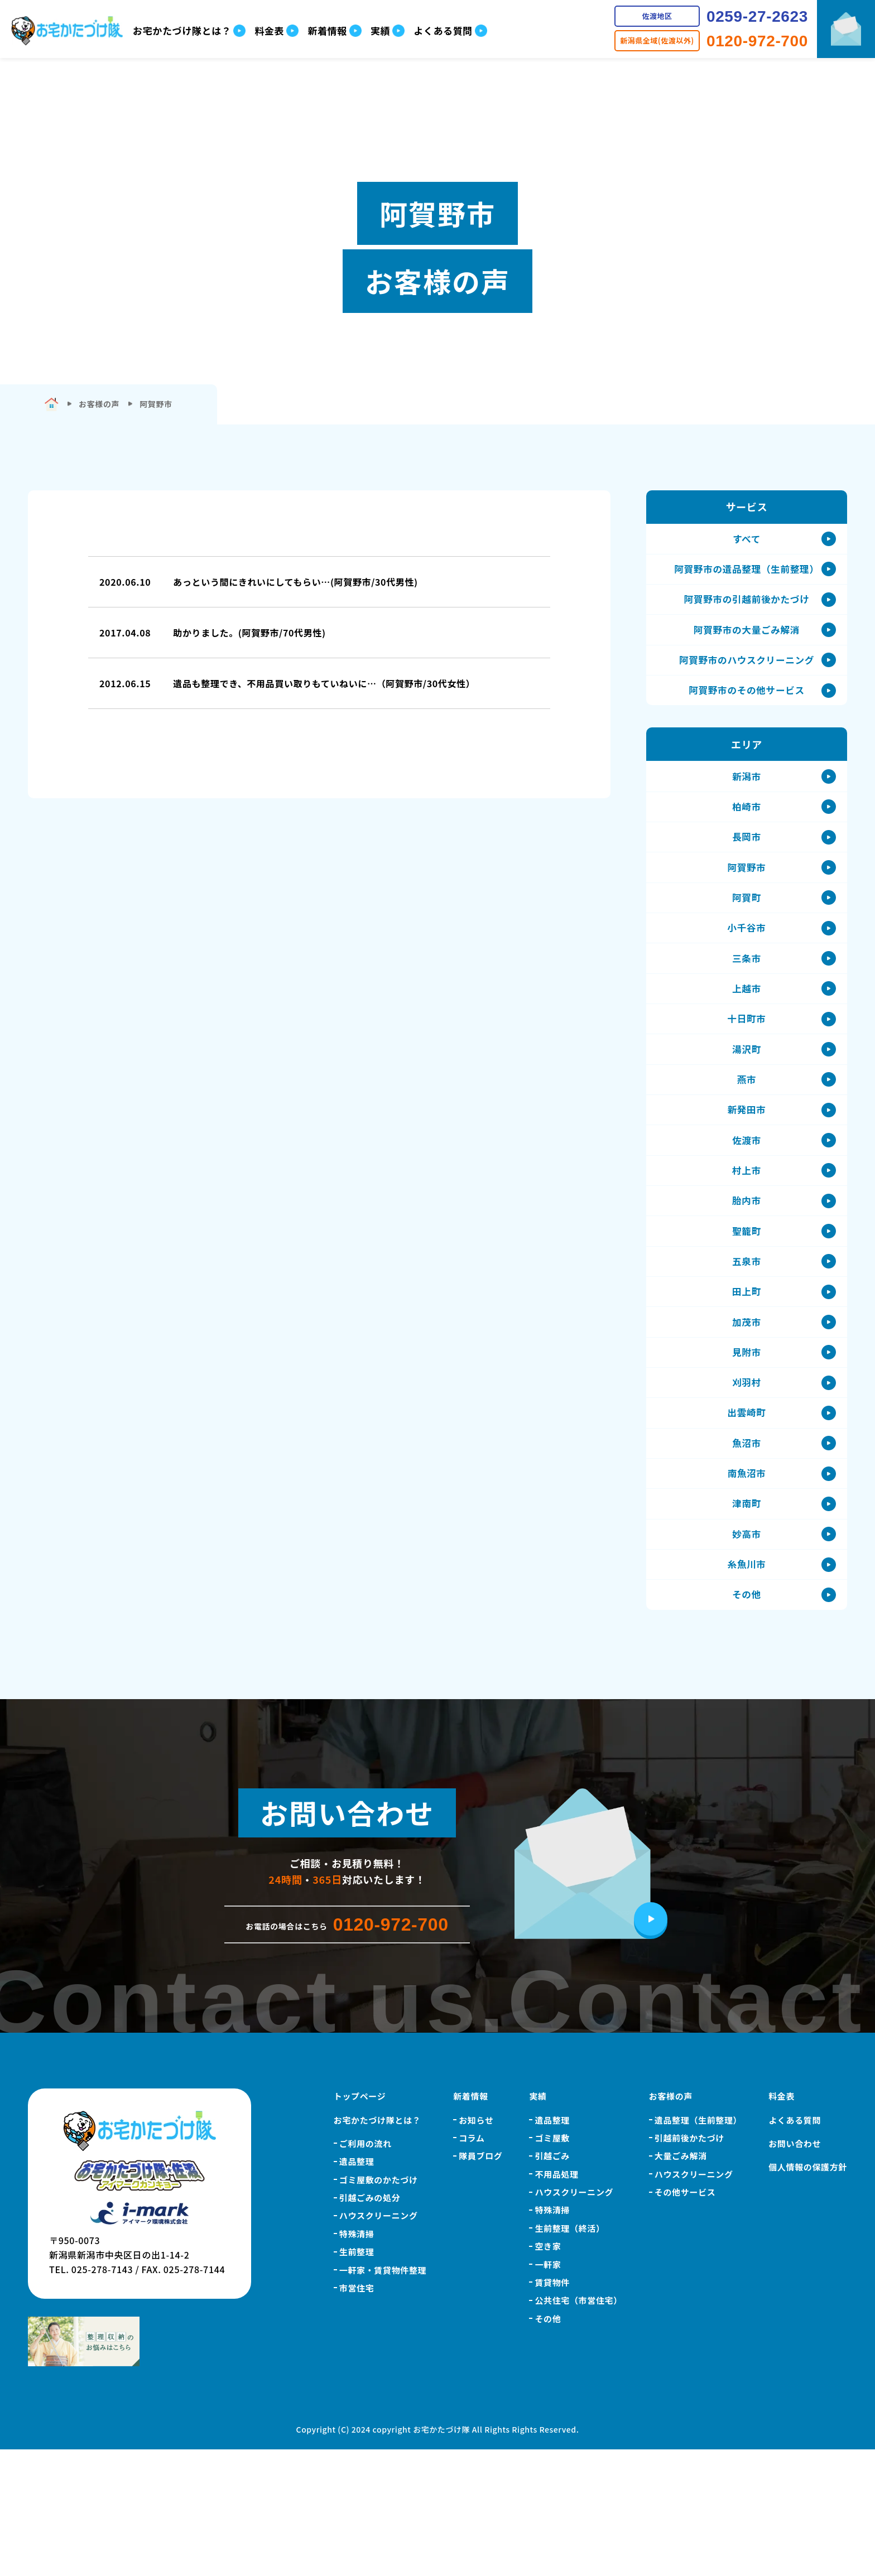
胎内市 (746, 1277)
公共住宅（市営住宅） (578, 2427)
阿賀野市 (747, 902)
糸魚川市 (747, 1685)
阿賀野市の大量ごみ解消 (746, 642)
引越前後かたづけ (689, 2264)
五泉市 (746, 1345)
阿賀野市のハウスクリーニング (747, 676)
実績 (537, 2222)
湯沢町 (746, 1106)
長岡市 (746, 868)
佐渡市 (746, 1209)
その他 (746, 1719)
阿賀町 (746, 936)
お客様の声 (671, 2222)
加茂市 (746, 1413)
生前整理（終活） (569, 2355)
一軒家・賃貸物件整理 (382, 2396)
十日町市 (747, 1072)
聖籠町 (746, 1311)
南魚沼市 (747, 1583)
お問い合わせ (794, 2270)
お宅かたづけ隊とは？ (377, 2246)
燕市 (746, 1140)
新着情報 (470, 2222)
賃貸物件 (552, 2409)
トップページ (360, 2222)
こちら (662, 170)
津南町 (746, 1617)
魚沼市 (746, 1549)
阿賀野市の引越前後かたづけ (746, 608)
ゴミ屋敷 (552, 2264)
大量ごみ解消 (681, 2282)
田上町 (746, 1379)
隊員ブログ (480, 2282)
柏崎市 (746, 834)
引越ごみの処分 (369, 2324)
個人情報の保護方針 (807, 2293)
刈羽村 (746, 1481)
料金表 (781, 2222)
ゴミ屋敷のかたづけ (378, 2306)
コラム (471, 2264)
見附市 (746, 1447)
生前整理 (356, 2378)
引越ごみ (552, 2282)
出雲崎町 (747, 1515)
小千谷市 (747, 970)
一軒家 (548, 2390)
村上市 (746, 1243)
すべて (747, 540)
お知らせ (476, 2246)
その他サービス (685, 2318)
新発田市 (747, 1175)
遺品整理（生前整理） (698, 2246)
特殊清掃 (356, 2360)
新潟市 (746, 800)
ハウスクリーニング (378, 2342)
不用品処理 (556, 2301)
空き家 (548, 2373)
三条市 (746, 1004)
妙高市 (746, 1651)
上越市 (746, 1038)
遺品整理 (356, 2288)
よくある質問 (794, 2246)
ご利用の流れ (365, 2270)
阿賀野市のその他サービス (746, 710)
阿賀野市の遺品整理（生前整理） (747, 574)
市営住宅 (356, 2414)
